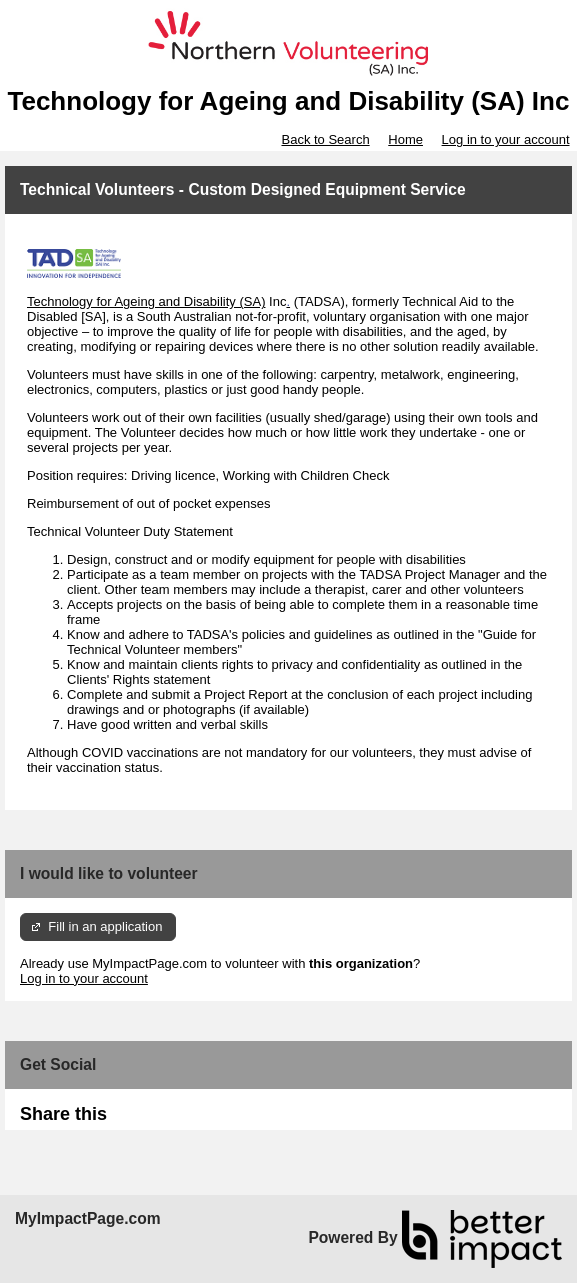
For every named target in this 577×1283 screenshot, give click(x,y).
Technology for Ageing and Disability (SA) (146, 301)
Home (405, 139)
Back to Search (325, 139)
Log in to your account (506, 139)
